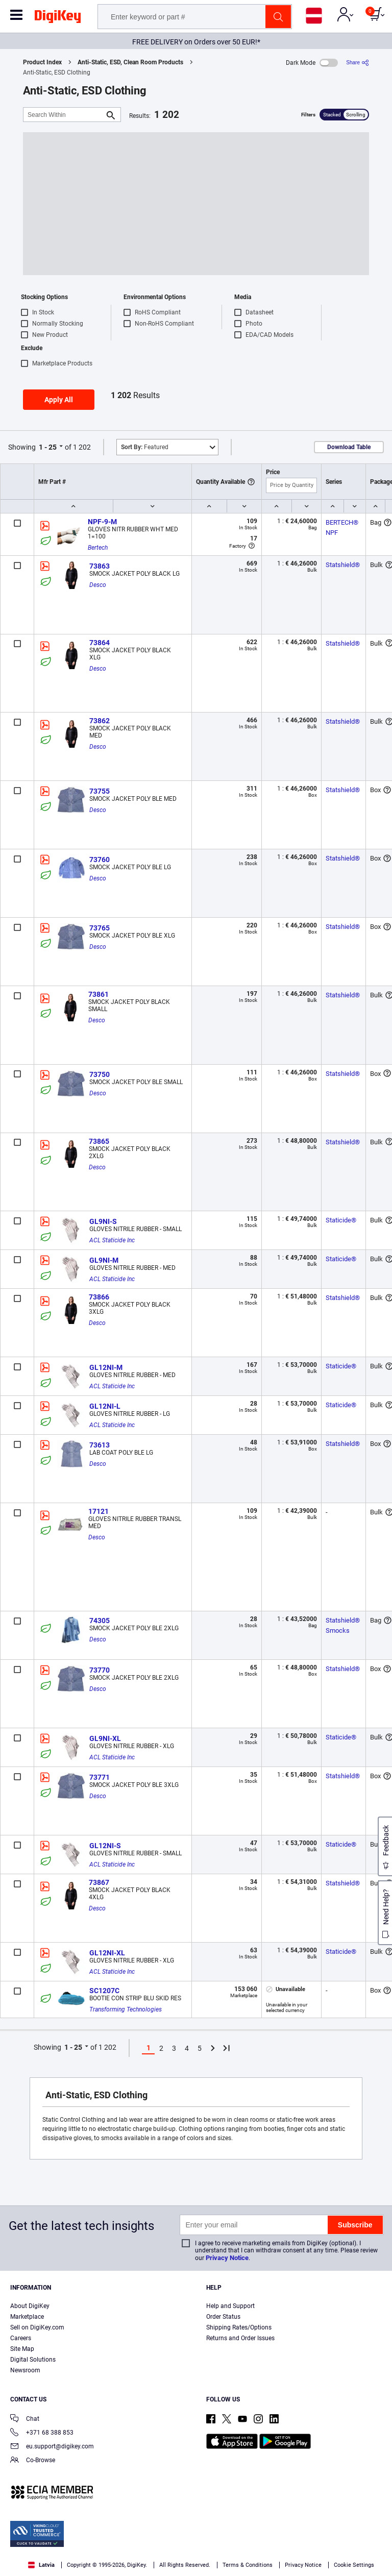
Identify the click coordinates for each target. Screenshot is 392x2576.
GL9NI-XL (105, 1738)
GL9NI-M (103, 1260)
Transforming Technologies (125, 2009)
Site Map (22, 2348)
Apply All (58, 400)
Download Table (349, 447)
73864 (99, 643)
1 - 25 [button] (48, 447)
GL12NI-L (104, 1406)
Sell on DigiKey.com (37, 2327)
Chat (24, 2419)
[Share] (357, 62)
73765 (99, 928)
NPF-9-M (102, 522)
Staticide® (341, 1220)
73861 (98, 994)
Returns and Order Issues (240, 2338)
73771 (99, 1777)
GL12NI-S (105, 1846)
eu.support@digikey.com (52, 2447)
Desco (97, 584)
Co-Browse (32, 2461)
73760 (99, 859)
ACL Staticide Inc (112, 1240)
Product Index (42, 62)
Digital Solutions (33, 2359)
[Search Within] (63, 114)
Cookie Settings (354, 2565)
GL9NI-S (103, 1221)
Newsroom (25, 2370)
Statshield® (343, 565)
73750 (99, 1074)
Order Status (223, 2316)
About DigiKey (30, 2306)
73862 (99, 721)
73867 (99, 1882)
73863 (99, 566)
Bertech (98, 547)
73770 (99, 1670)
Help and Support (230, 2306)
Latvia (41, 2565)
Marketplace (27, 2316)
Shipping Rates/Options (239, 2327)
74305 (99, 1620)
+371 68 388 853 (42, 2433)
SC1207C (104, 1990)
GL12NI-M (105, 1367)
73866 (99, 1297)
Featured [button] (144, 447)
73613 (99, 1445)
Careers (20, 2338)
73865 (99, 1141)
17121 (98, 1511)
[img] (58, 18)
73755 (99, 791)
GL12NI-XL (107, 1953)
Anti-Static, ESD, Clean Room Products (130, 62)
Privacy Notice (227, 2258)
